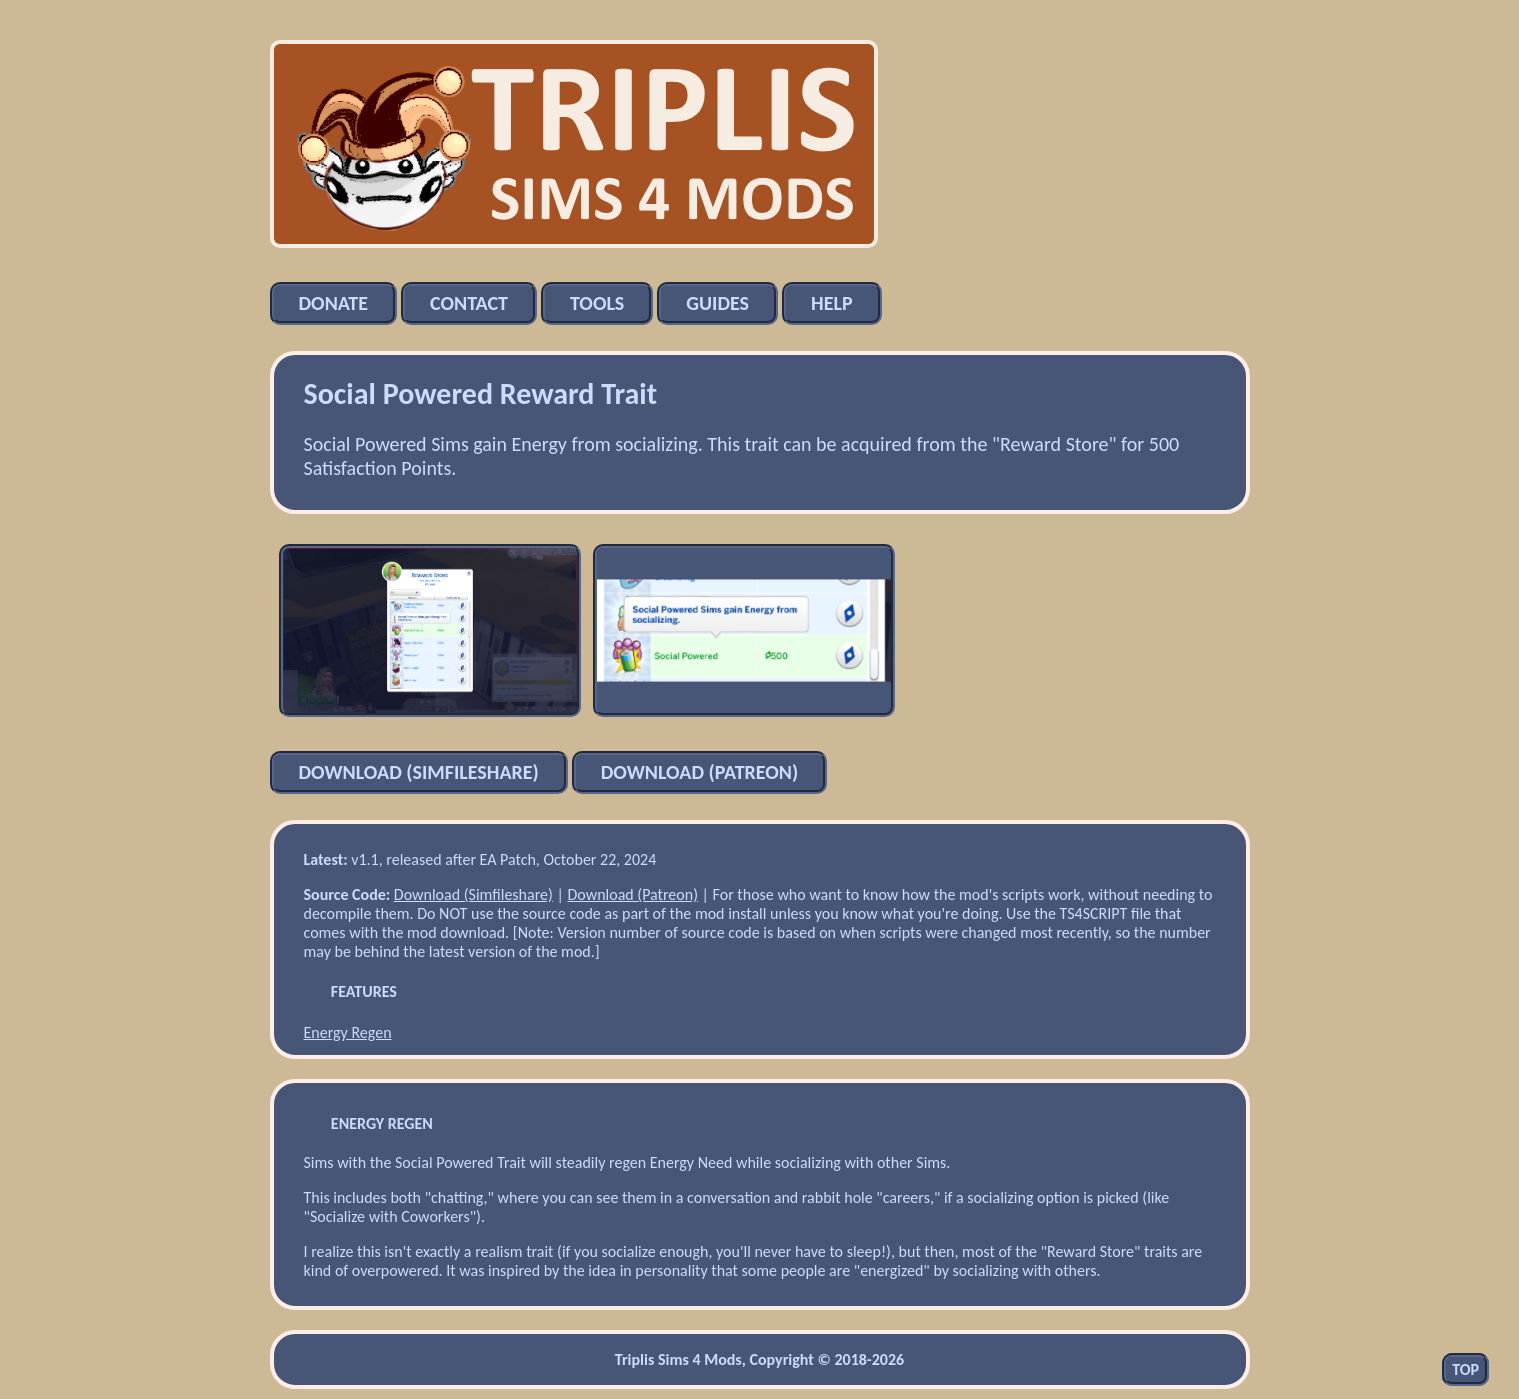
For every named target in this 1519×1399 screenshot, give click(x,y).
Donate (334, 303)
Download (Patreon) (699, 772)
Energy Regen (348, 1032)
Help (831, 303)
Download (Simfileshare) (419, 772)
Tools (597, 303)
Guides (717, 303)
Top (1465, 1369)
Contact (469, 303)
